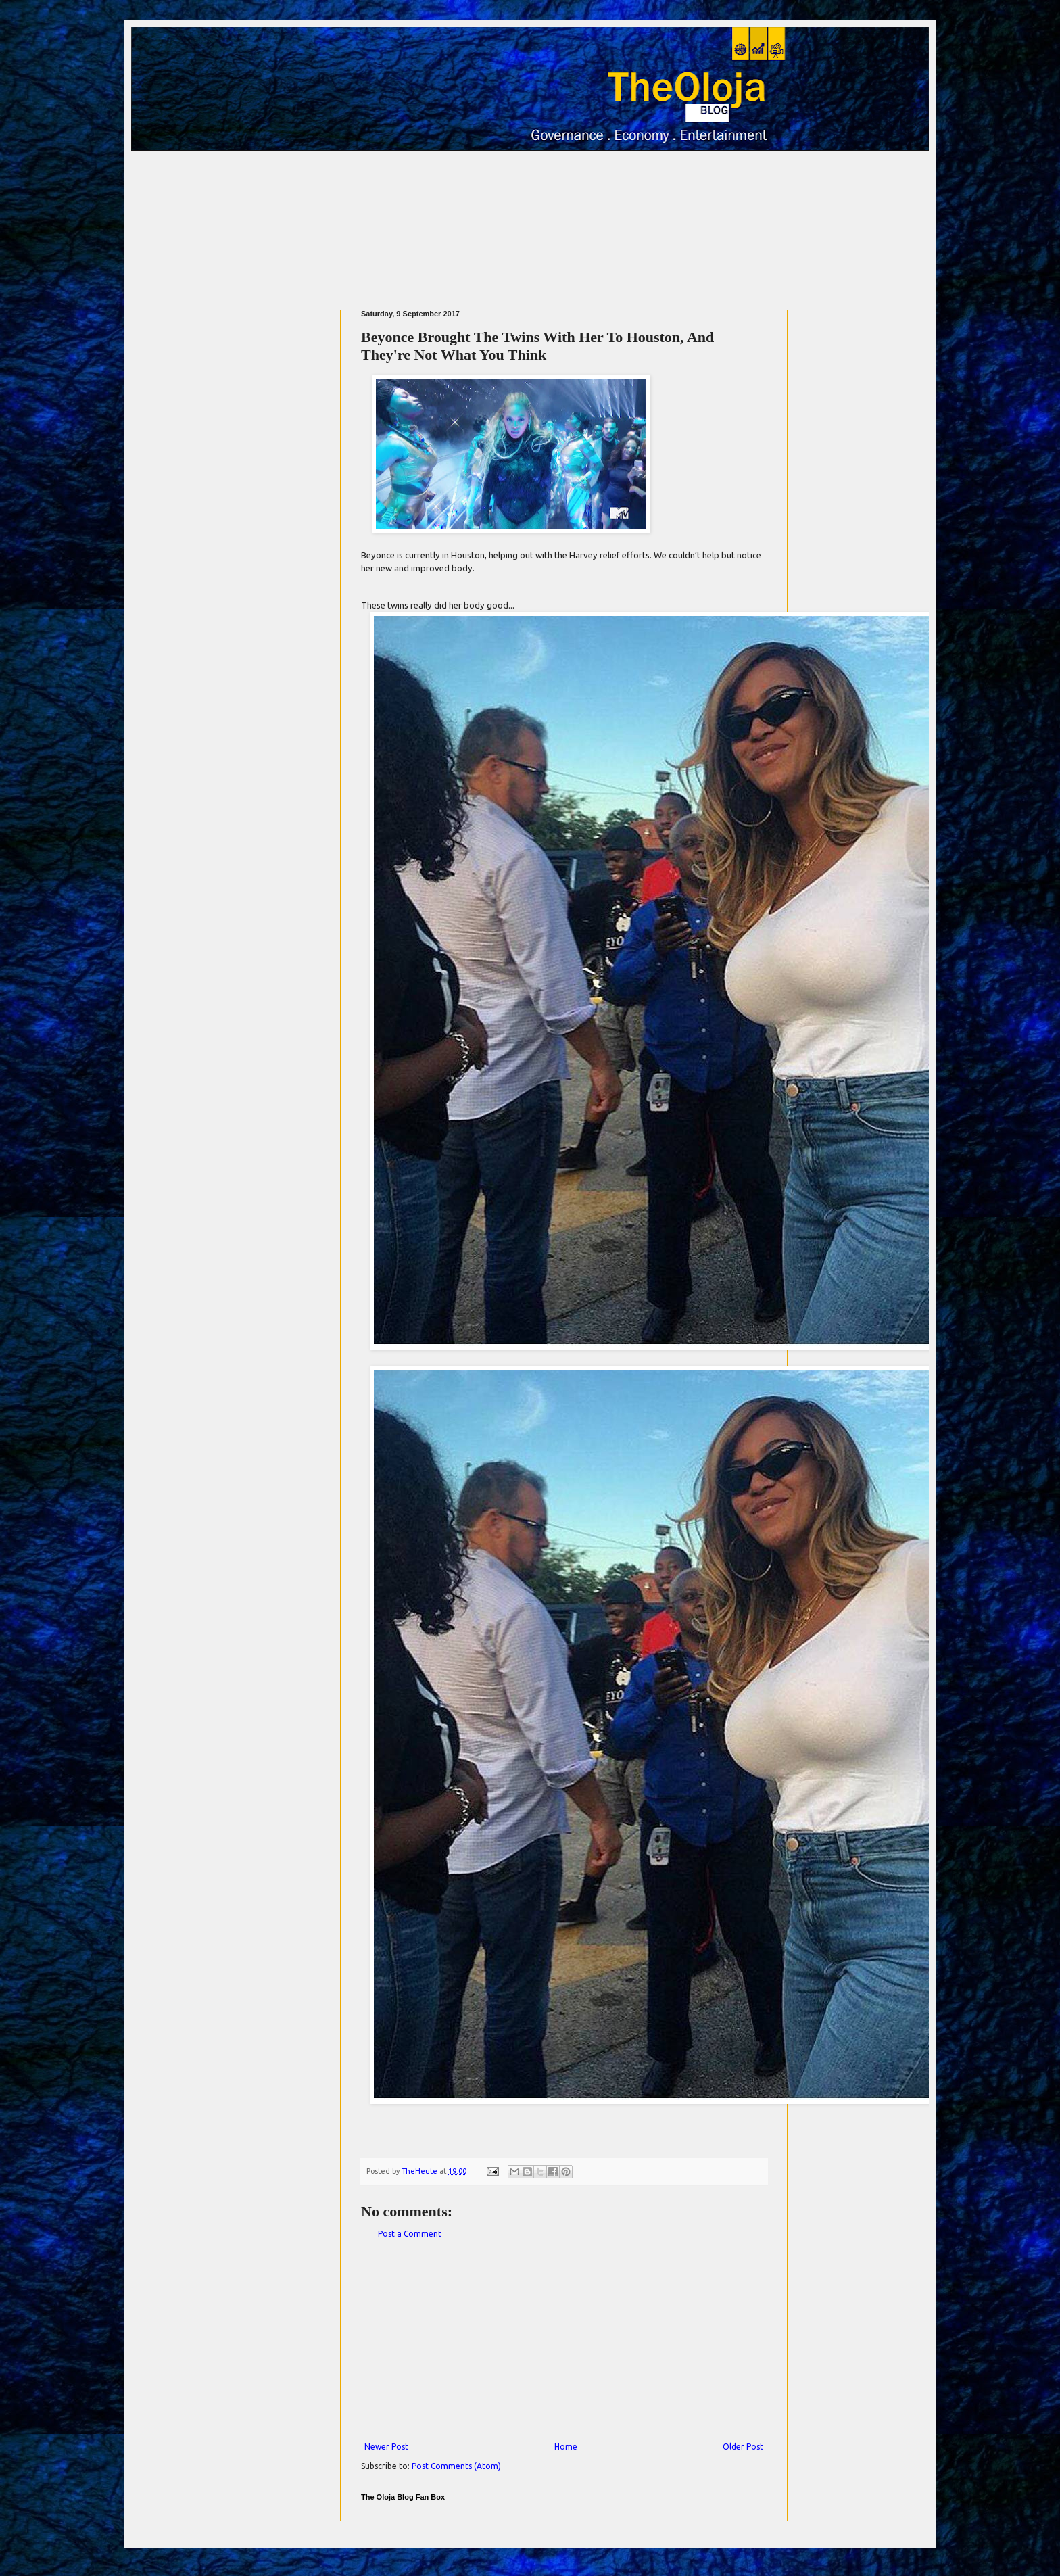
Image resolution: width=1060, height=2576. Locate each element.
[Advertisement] (529, 224)
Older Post (743, 2446)
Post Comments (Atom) (456, 2466)
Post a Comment (409, 2233)
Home (565, 2446)
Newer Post (386, 2446)
